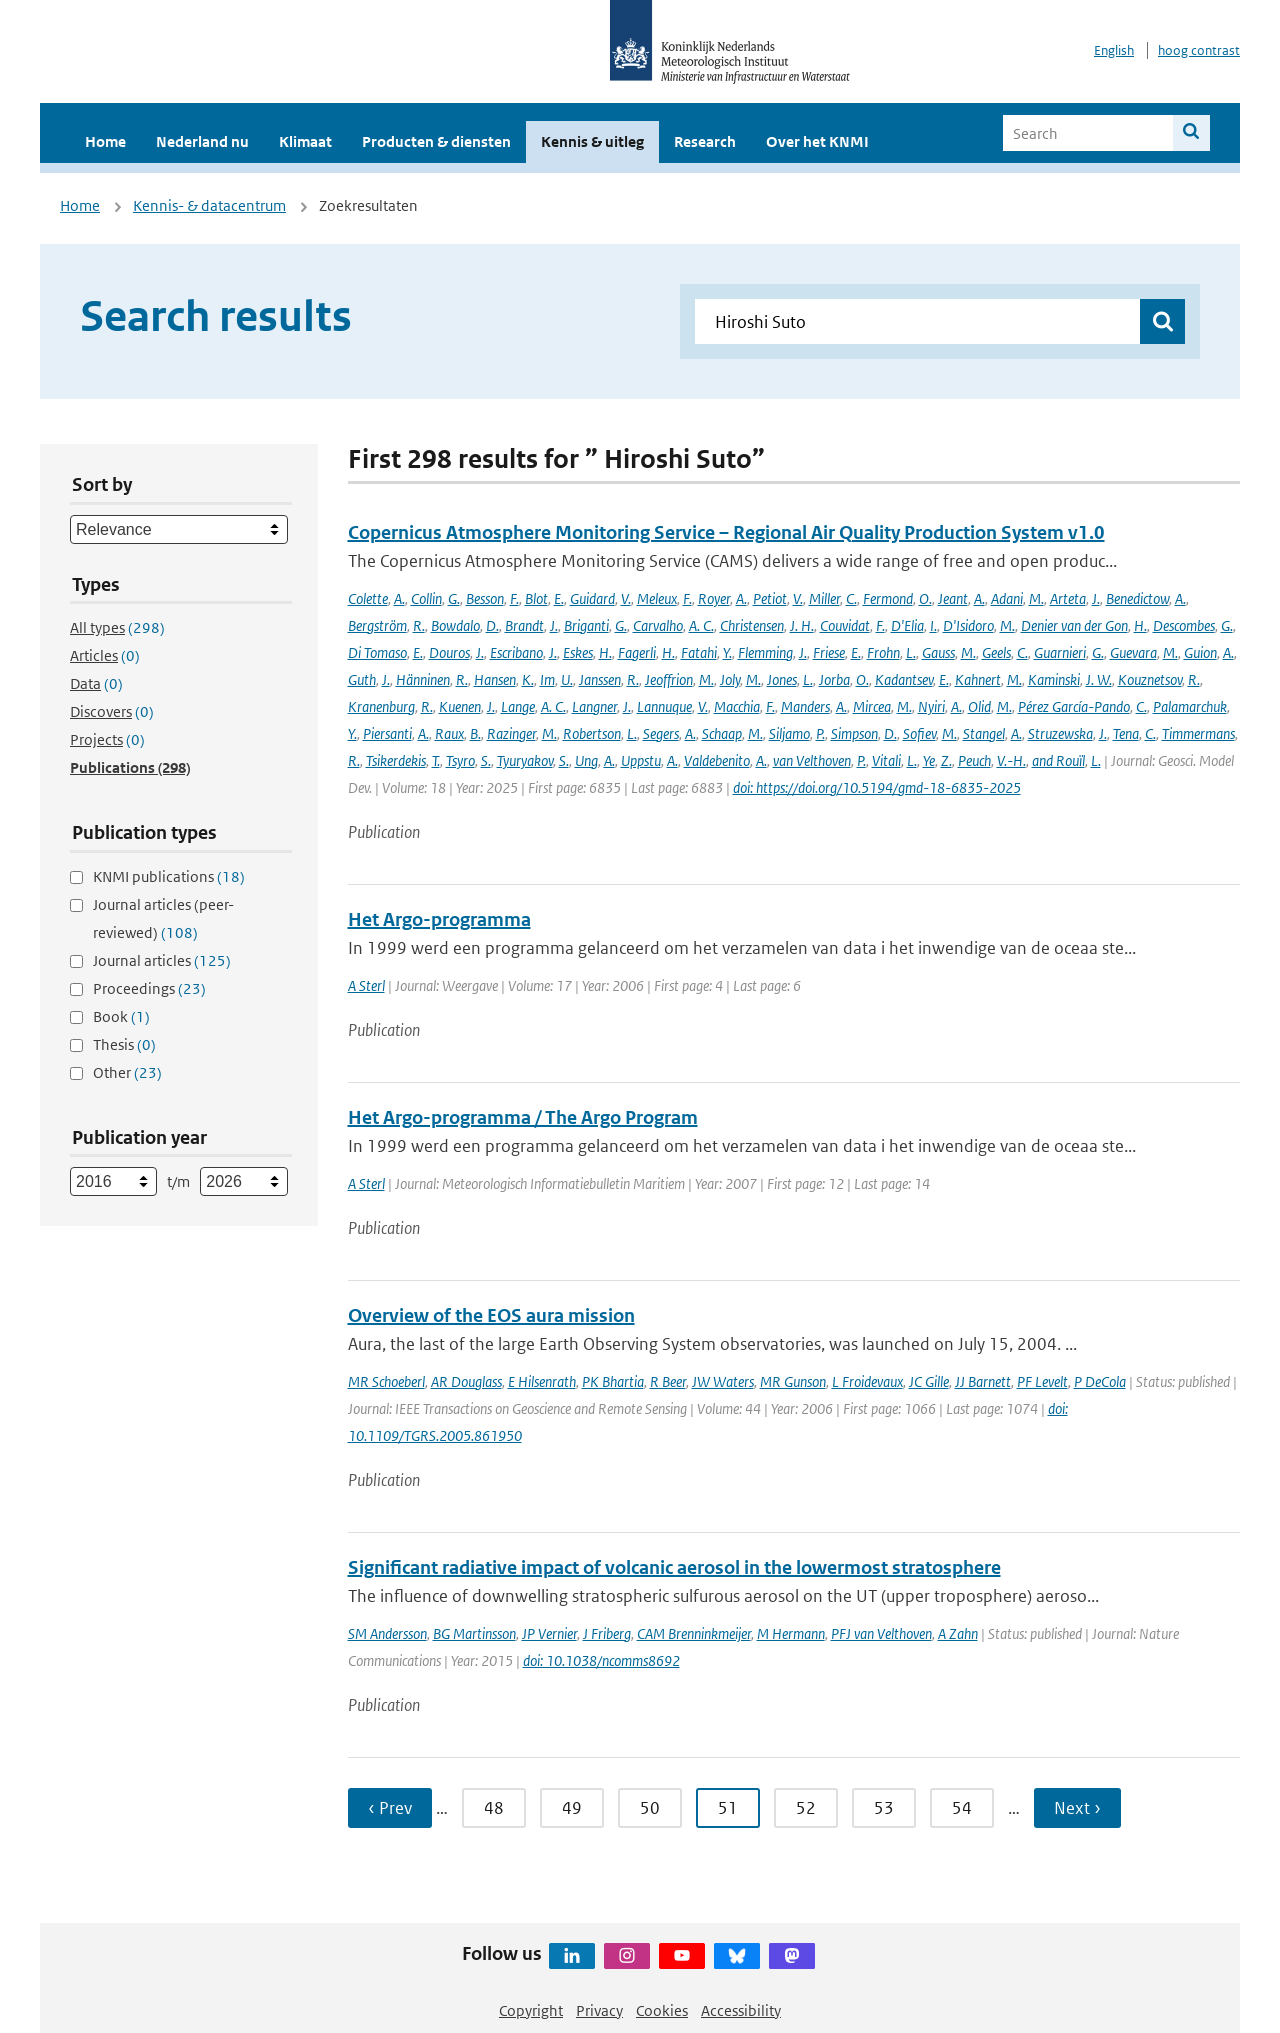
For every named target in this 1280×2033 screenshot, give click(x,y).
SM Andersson (387, 1633)
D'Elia (907, 625)
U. (567, 679)
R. (419, 625)
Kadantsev (904, 679)
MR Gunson (793, 1381)
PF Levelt (1042, 1381)
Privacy (599, 2010)
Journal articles (162, 960)
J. (1096, 598)
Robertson (592, 733)
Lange (518, 706)
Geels (996, 652)
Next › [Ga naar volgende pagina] (1077, 1808)
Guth (362, 679)
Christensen (752, 625)
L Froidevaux (867, 1381)
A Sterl (366, 985)
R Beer (668, 1381)
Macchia (737, 706)
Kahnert (978, 679)
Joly (730, 679)
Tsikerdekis (396, 760)
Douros (449, 652)
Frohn (883, 652)
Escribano (516, 652)
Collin (426, 598)
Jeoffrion (669, 679)
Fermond (888, 598)
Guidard (592, 598)
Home (105, 141)
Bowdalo (455, 625)
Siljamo (789, 733)
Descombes (1184, 625)
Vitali (886, 760)
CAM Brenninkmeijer (694, 1633)
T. (436, 760)
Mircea (872, 706)
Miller (824, 598)
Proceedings (149, 988)
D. (492, 625)
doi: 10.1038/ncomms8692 (601, 1660)
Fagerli (637, 652)
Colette (368, 598)
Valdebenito (717, 760)
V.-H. (1011, 760)
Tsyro (460, 760)
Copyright (531, 2010)
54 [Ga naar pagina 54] (962, 1808)
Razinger (511, 733)
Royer (714, 598)
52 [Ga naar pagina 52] (806, 1808)
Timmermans (1198, 733)
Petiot (770, 598)
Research (705, 141)
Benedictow (1137, 598)
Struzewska (1060, 733)
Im (547, 679)
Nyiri (931, 706)
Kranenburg (381, 706)
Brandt (524, 625)
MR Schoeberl (386, 1381)
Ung (586, 760)
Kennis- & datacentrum (209, 205)
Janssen (600, 679)
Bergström (377, 625)
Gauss (938, 652)
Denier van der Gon (1074, 625)
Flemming (765, 652)
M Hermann (791, 1633)
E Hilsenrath (542, 1381)
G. (454, 598)
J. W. (1099, 679)
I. (933, 625)
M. (1036, 598)
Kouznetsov (1150, 679)
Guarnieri (1060, 652)
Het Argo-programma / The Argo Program (523, 1117)
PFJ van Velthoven (881, 1633)
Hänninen (423, 679)
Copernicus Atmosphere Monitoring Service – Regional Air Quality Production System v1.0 (726, 532)
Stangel (984, 733)
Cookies (662, 2010)
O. (925, 598)
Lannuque (664, 706)
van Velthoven (812, 760)
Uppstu (641, 760)
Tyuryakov (525, 760)
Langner (594, 706)
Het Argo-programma (439, 919)
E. (559, 598)
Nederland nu (202, 141)
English (1114, 50)
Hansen (495, 679)
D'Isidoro (968, 625)
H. (1140, 625)
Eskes (578, 652)
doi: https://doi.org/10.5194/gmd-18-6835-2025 (877, 787)
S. (486, 760)
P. (820, 733)
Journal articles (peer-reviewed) (163, 918)
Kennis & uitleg (592, 141)
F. (514, 598)
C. (851, 598)
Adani (1007, 598)
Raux (449, 733)
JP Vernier (549, 1633)
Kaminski (1054, 679)
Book (121, 1016)
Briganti (586, 625)
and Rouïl (1058, 760)
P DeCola (1100, 1381)
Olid (979, 706)
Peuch (974, 760)
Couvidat (845, 625)
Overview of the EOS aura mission (491, 1315)
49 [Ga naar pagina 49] (572, 1808)
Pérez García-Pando (1074, 706)
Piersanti (387, 733)
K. (528, 679)
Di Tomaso (377, 652)
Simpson (854, 733)
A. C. (701, 625)
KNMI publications (169, 876)
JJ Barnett (983, 1381)
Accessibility (741, 2010)
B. (475, 733)
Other (127, 1072)
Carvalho (658, 625)
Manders (805, 706)
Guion (1200, 652)
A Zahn (958, 1633)
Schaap (722, 733)
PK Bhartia (613, 1381)
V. (626, 598)
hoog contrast (1199, 50)
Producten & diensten (436, 141)
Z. (946, 760)
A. (399, 598)
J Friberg (607, 1633)
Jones (782, 679)
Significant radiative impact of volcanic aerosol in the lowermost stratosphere (674, 1567)
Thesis (124, 1044)
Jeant (953, 598)
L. (911, 652)
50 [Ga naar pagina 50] (650, 1808)
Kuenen (460, 706)
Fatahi (699, 652)
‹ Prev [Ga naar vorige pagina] (390, 1808)
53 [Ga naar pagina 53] (884, 1808)
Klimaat (305, 141)
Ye (929, 760)
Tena (1126, 733)
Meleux (657, 598)
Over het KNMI (817, 141)
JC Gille (929, 1381)
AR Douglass (466, 1381)
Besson (485, 598)
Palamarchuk (1190, 706)
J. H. (802, 625)
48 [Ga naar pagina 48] (494, 1808)
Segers (661, 733)
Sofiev (919, 733)
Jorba (834, 679)
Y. (727, 652)
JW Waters (723, 1381)
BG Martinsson (474, 1633)
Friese (829, 652)
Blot (536, 598)
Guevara (1133, 652)
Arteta (1068, 598)
